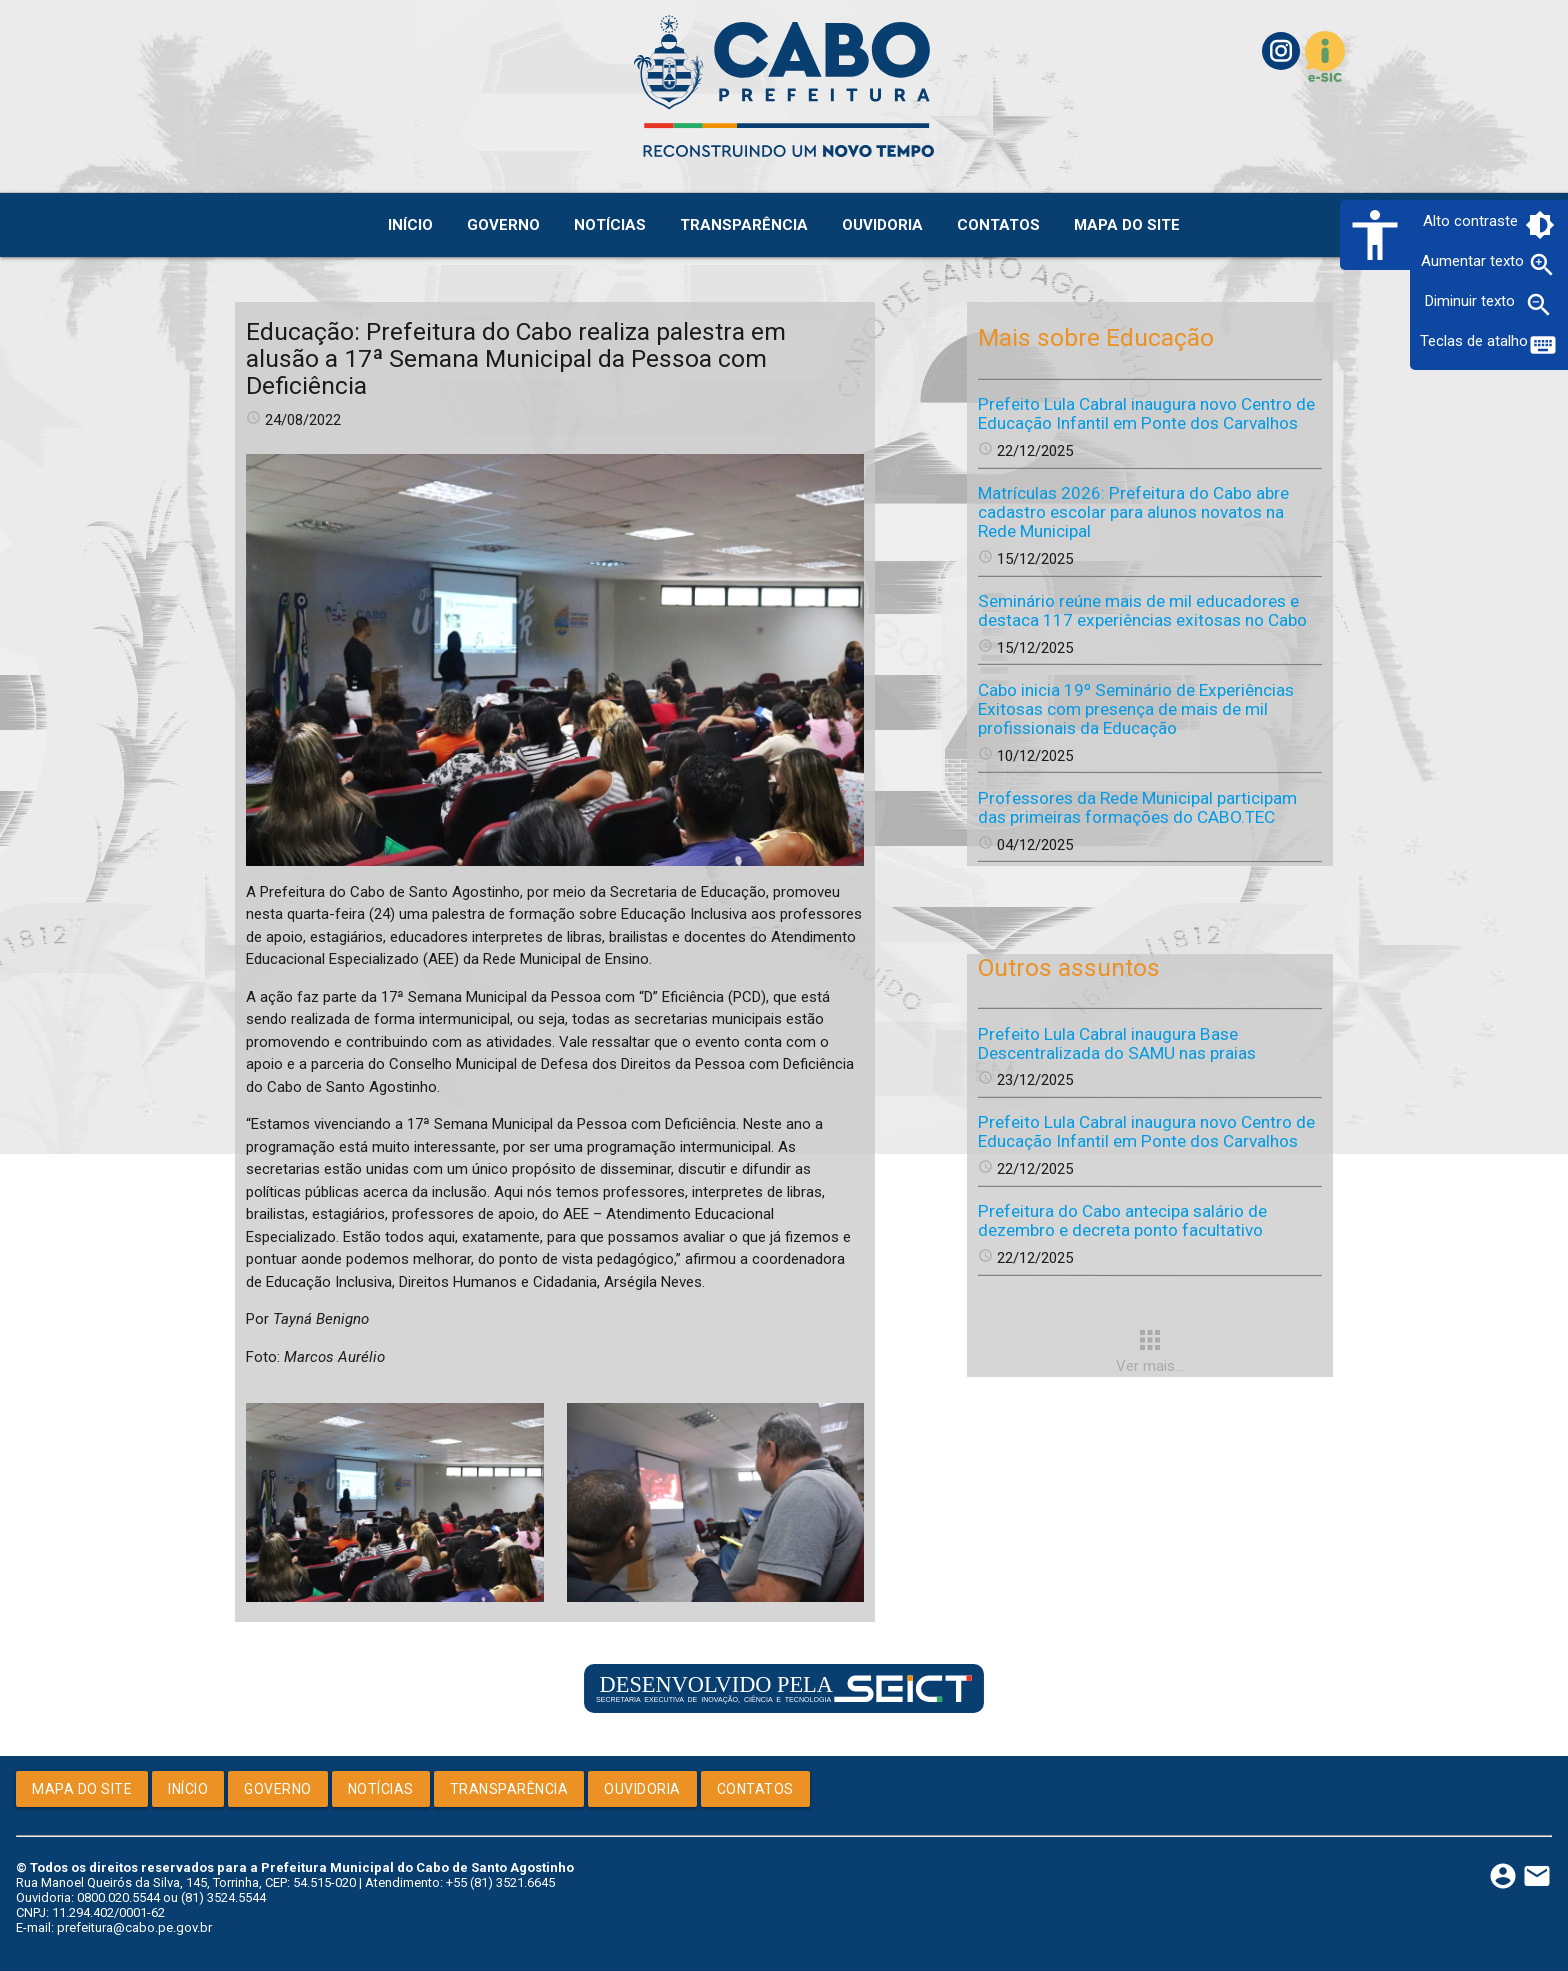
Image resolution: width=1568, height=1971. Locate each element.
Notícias (381, 1789)
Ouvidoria (642, 1789)
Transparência (509, 1789)
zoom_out (1539, 305)
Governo (278, 1789)
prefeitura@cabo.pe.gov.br (134, 1927)
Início (188, 1789)
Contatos (755, 1789)
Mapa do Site (82, 1789)
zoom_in (1542, 265)
